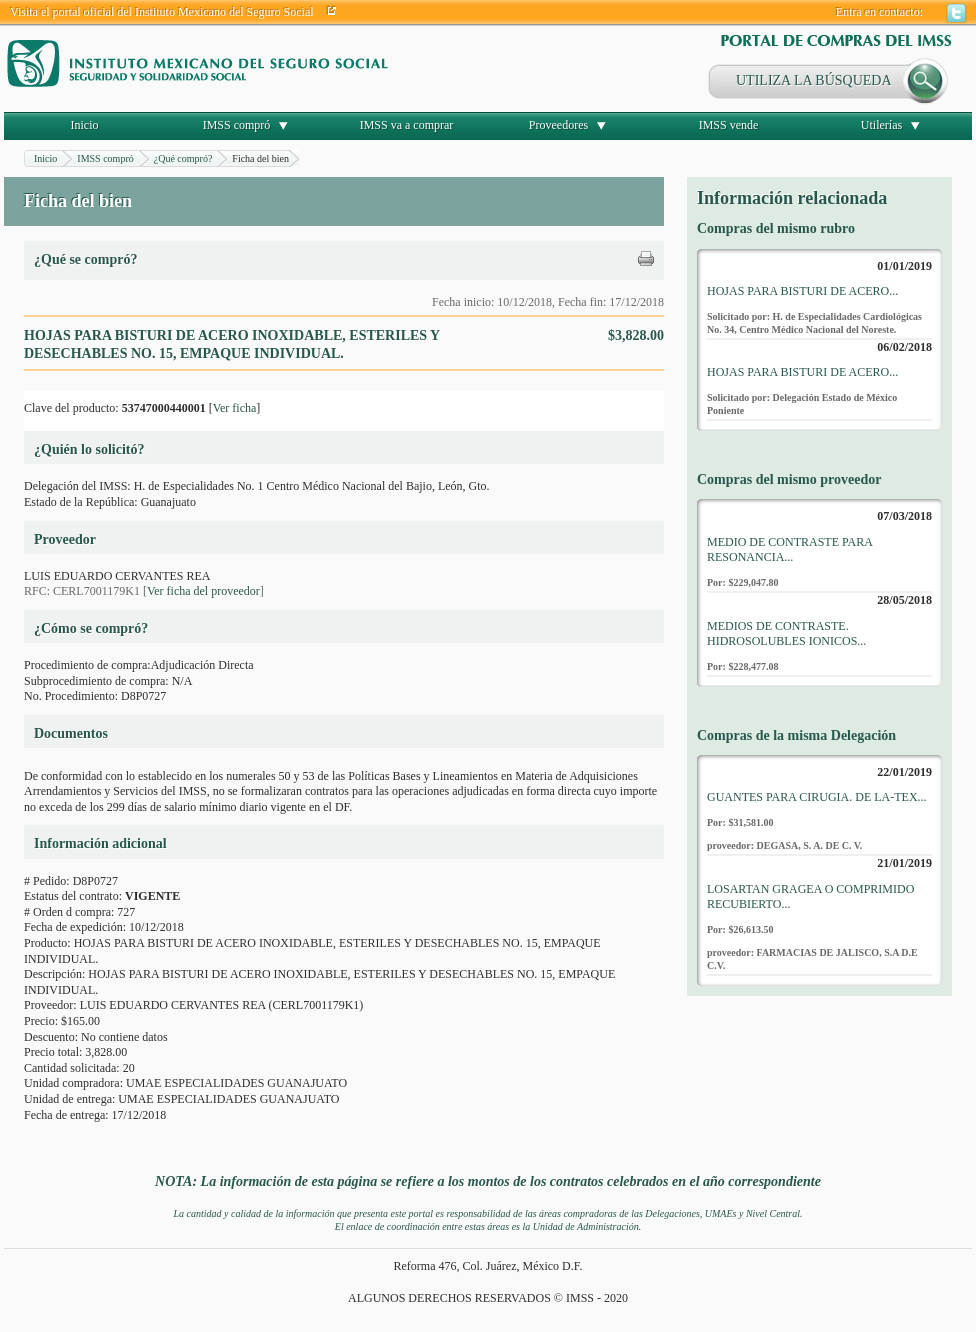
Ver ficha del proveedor (203, 591)
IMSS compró (237, 125)
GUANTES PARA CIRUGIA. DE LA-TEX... (817, 797)
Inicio (85, 125)
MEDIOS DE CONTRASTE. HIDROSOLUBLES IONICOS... (786, 634)
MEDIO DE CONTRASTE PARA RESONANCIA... (789, 550)
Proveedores (558, 125)
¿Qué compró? (183, 158)
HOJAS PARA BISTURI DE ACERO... (802, 291)
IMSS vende (729, 125)
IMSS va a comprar (407, 125)
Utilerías (881, 125)
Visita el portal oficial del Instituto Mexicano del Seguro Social (162, 12)
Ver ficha (235, 408)
